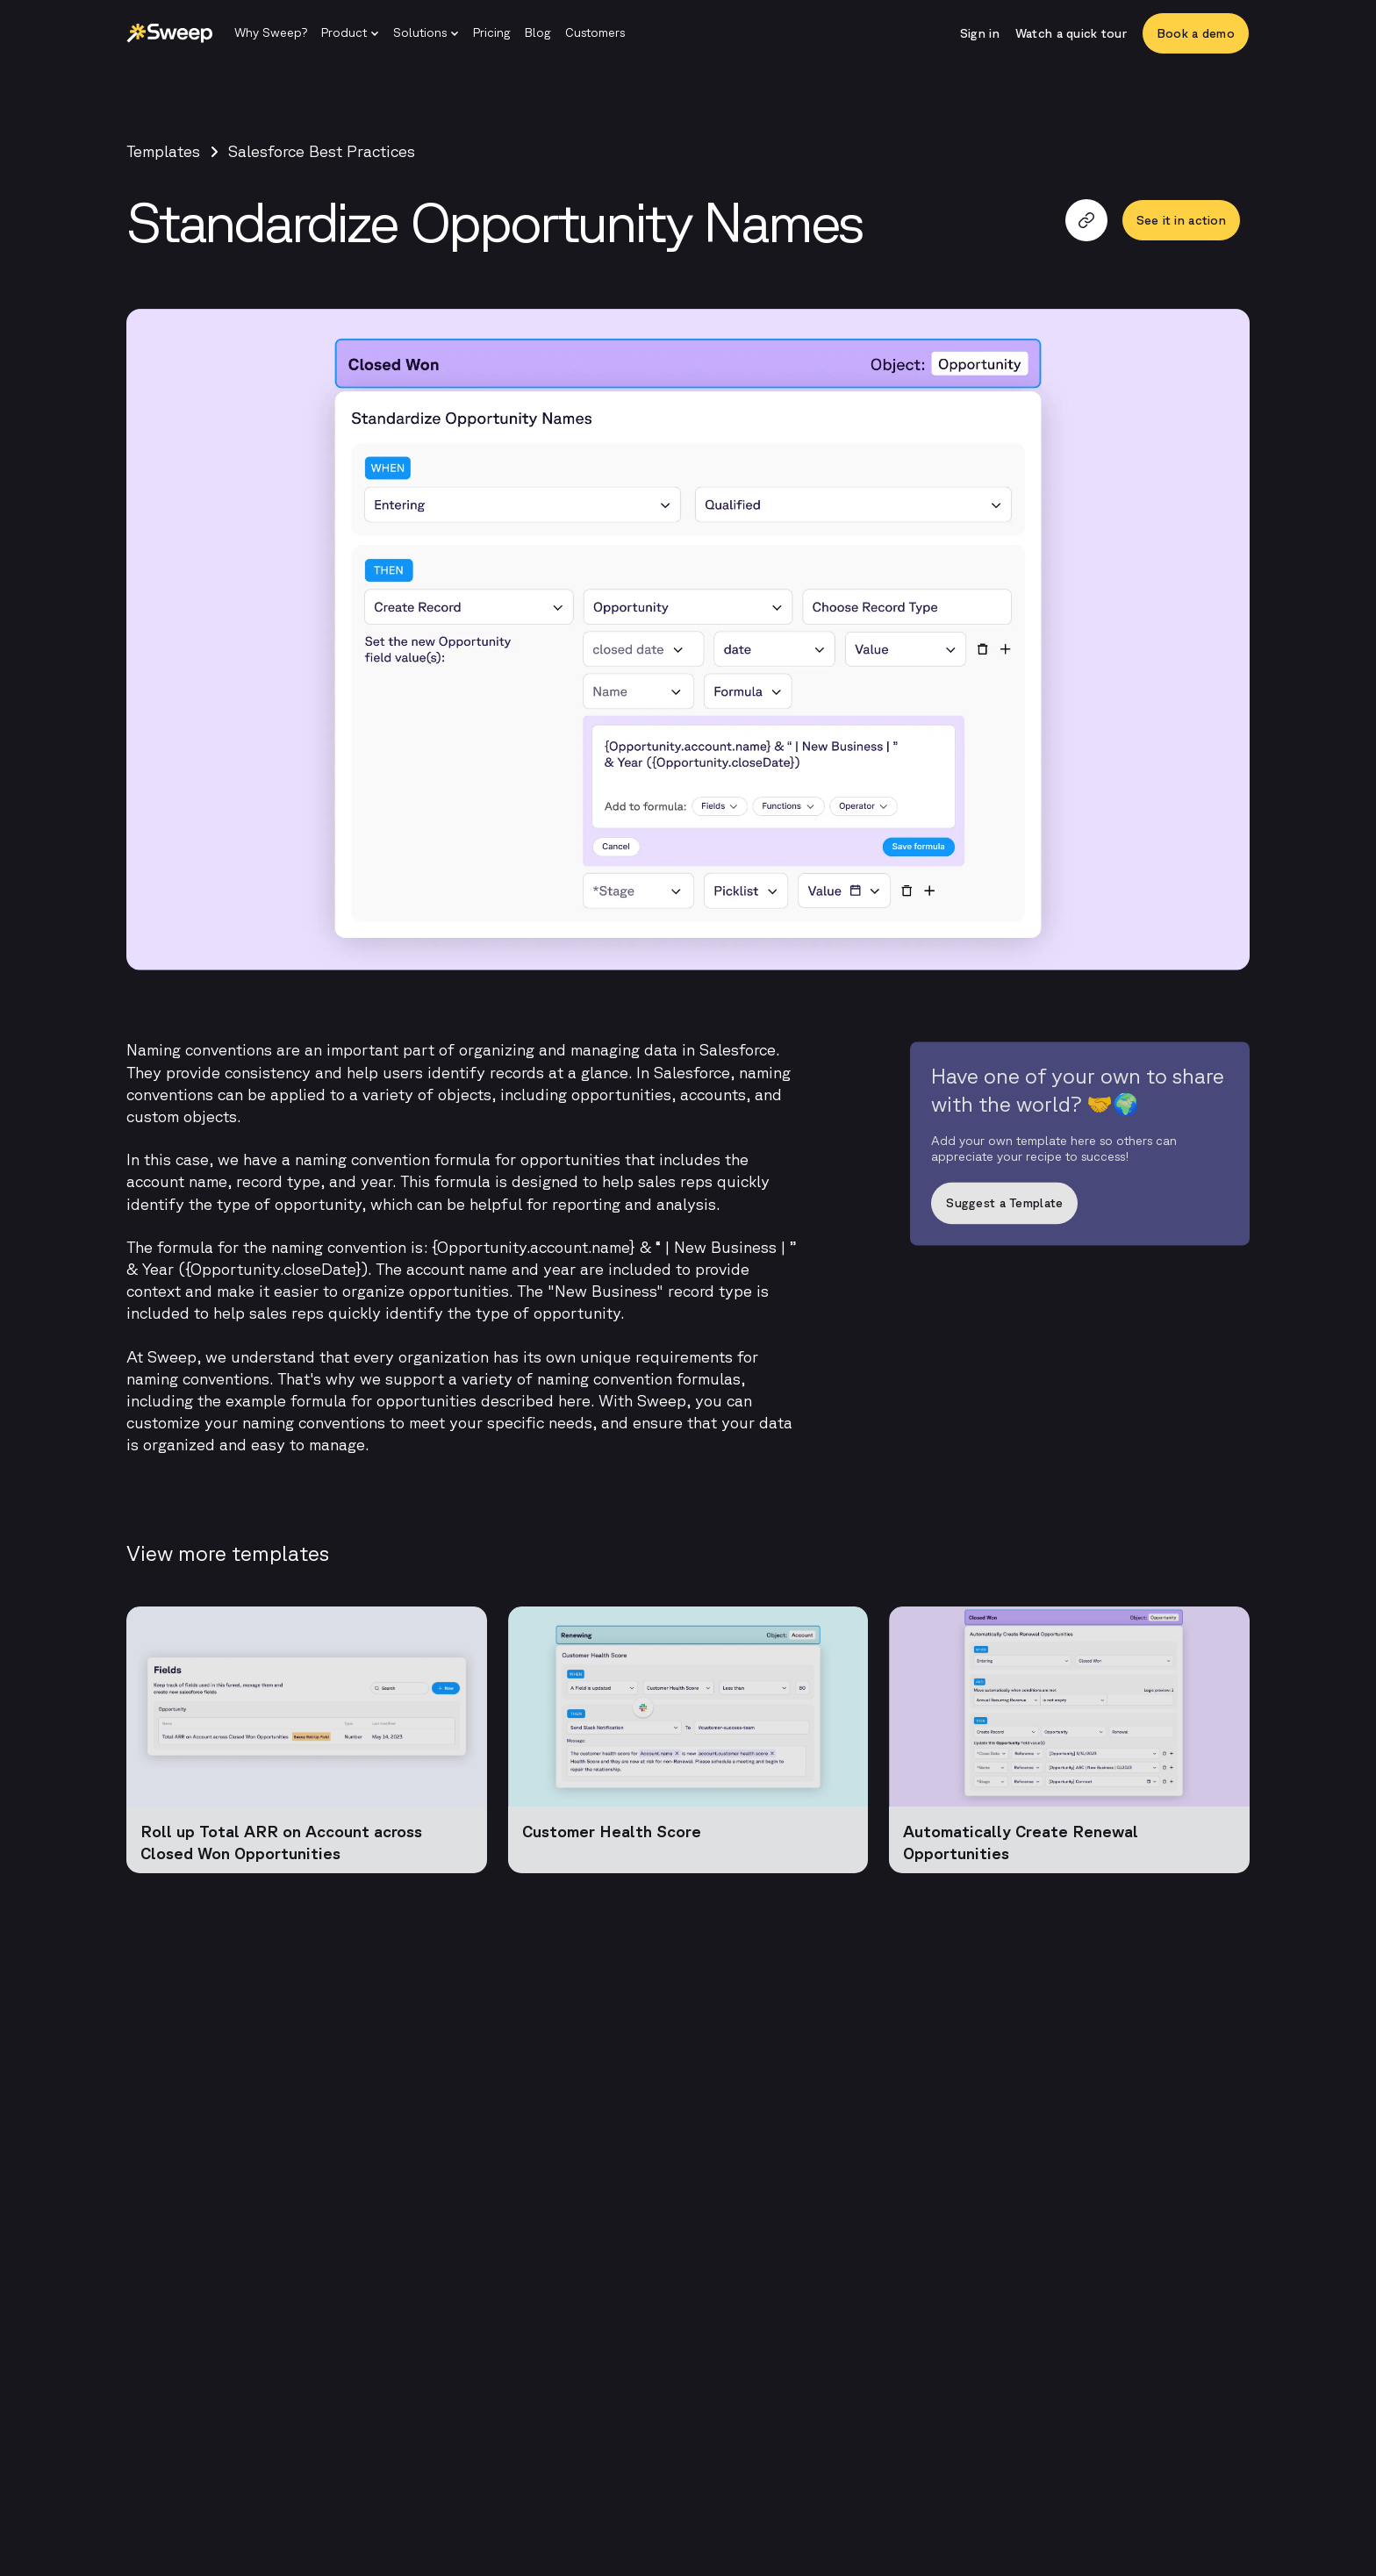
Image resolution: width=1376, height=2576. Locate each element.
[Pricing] (492, 33)
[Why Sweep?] (270, 33)
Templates (163, 151)
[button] (350, 33)
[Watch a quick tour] (1071, 33)
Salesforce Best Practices (321, 151)
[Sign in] (979, 33)
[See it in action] (1181, 220)
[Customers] (595, 33)
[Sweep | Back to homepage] (169, 33)
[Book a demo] (1196, 33)
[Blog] (538, 33)
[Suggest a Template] (1080, 1210)
